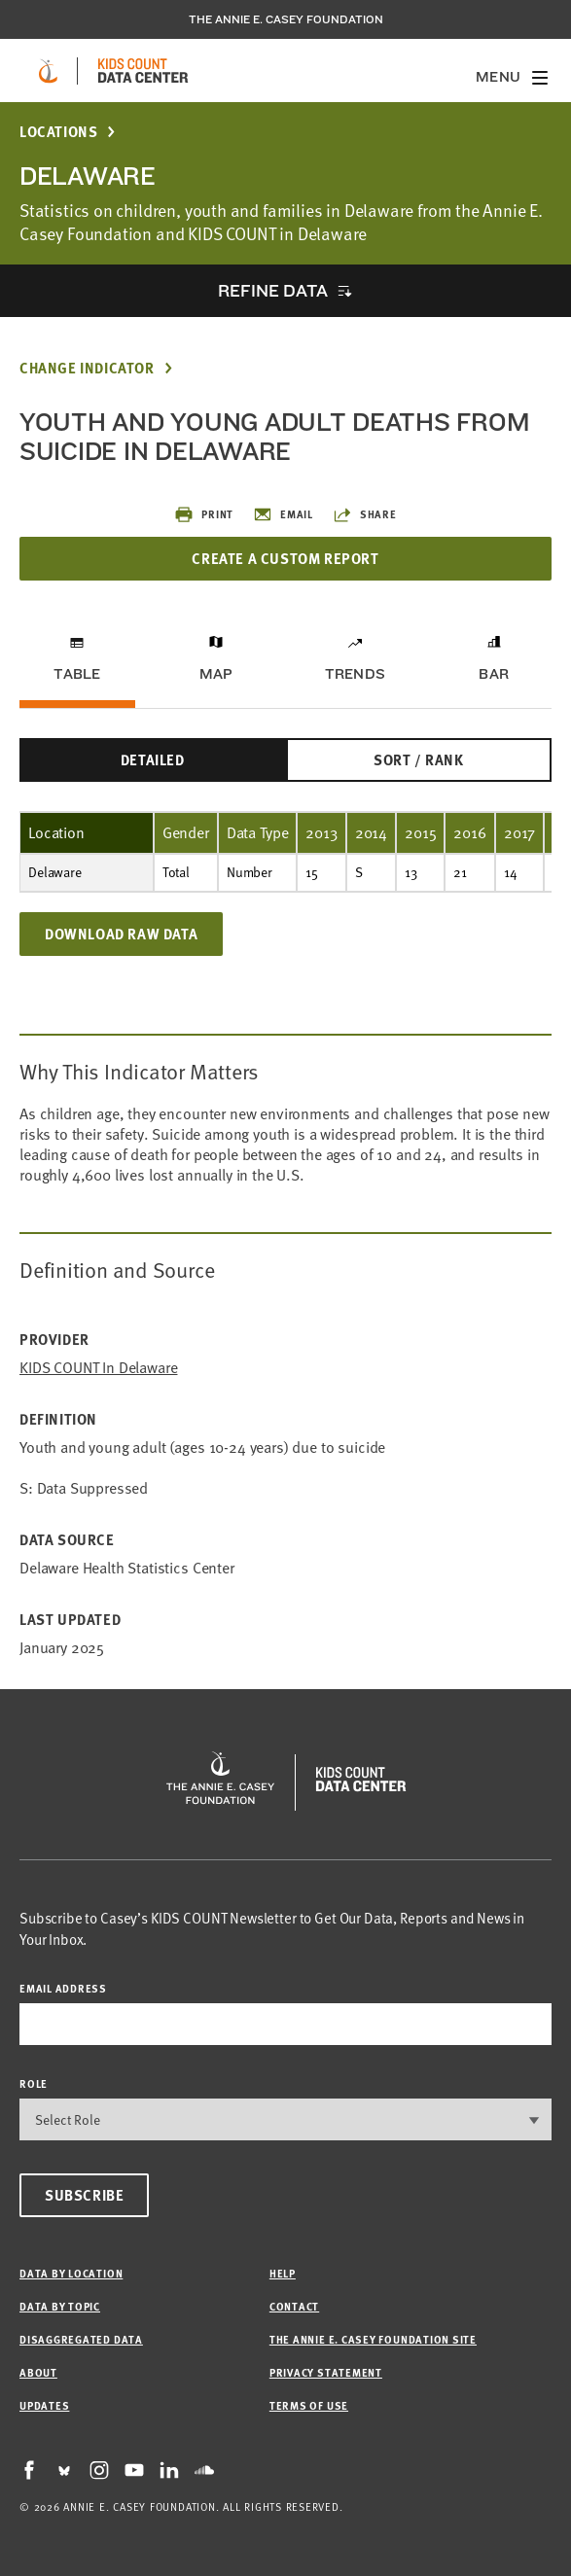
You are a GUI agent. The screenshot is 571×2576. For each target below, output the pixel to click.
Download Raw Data (121, 933)
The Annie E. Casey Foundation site (373, 2339)
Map (216, 674)
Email (283, 514)
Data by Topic (59, 2306)
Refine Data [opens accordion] (272, 290)
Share (365, 514)
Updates (44, 2405)
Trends (355, 674)
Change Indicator (87, 368)
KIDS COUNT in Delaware (98, 1368)
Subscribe (84, 2194)
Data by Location (71, 2273)
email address (63, 1988)
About (38, 2372)
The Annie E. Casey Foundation (286, 19)
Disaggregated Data (81, 2339)
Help (282, 2273)
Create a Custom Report (285, 558)
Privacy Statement (325, 2372)
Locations (58, 132)
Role (33, 2083)
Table (77, 674)
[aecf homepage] (48, 71)
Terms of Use (308, 2405)
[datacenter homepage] (143, 71)
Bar (494, 674)
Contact (294, 2306)
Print (203, 514)
